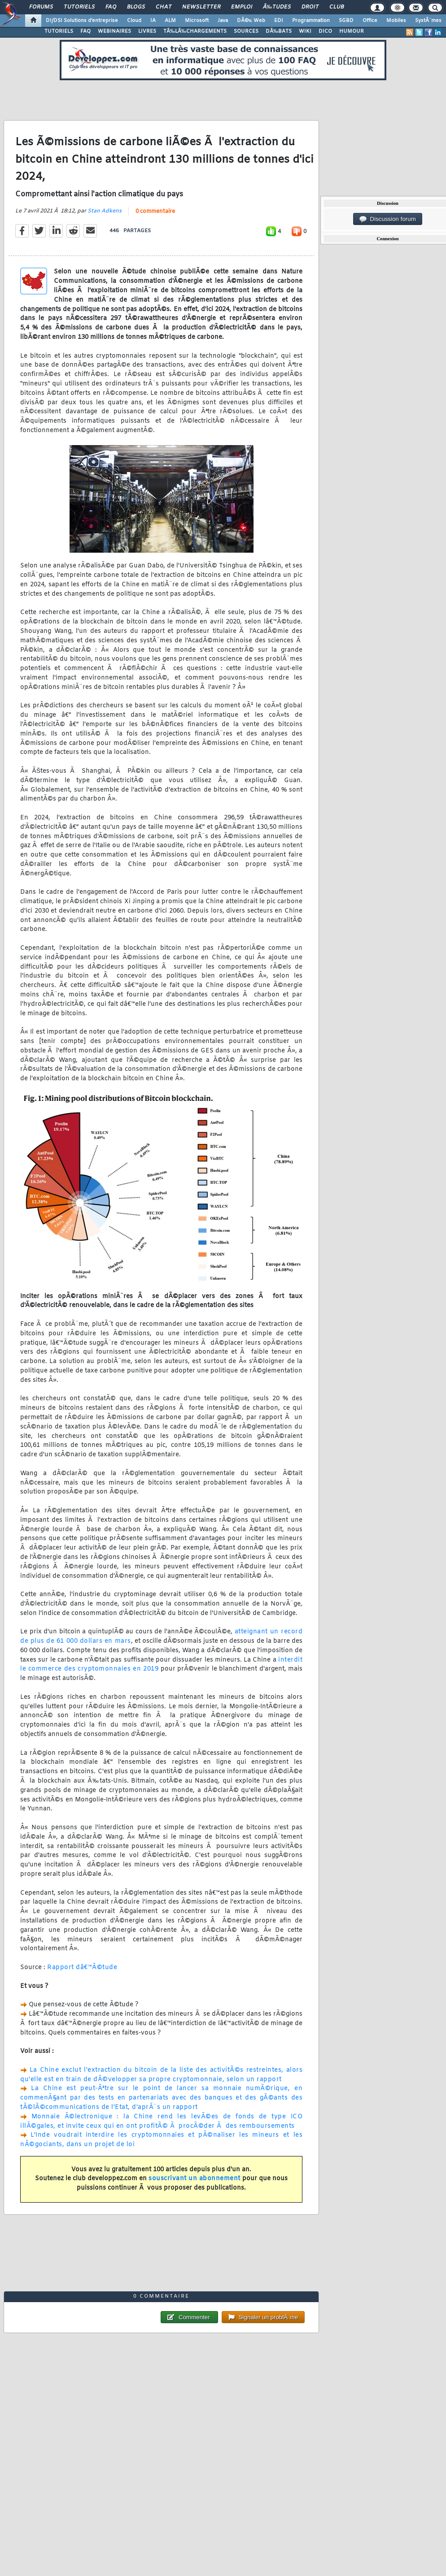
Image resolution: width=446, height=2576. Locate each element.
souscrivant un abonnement (194, 2178)
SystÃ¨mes (428, 20)
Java (223, 20)
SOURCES (246, 31)
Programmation (311, 20)
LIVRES (147, 31)
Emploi (241, 7)
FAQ (111, 7)
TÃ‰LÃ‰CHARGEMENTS (195, 31)
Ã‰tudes (277, 7)
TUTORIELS (58, 31)
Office (370, 20)
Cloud (134, 20)
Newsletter (201, 7)
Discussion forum (387, 219)
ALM (170, 20)
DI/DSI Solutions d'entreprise (82, 20)
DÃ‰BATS (279, 31)
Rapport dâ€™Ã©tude (82, 1967)
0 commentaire (155, 211)
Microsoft (197, 20)
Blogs (136, 7)
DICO (325, 31)
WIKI (305, 31)
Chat (163, 7)
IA (153, 20)
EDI (278, 20)
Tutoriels (79, 7)
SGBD (346, 20)
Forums (41, 7)
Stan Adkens (104, 211)
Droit (310, 7)
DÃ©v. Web (251, 20)
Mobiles (396, 20)
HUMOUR (351, 31)
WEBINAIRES (114, 31)
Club (336, 7)
